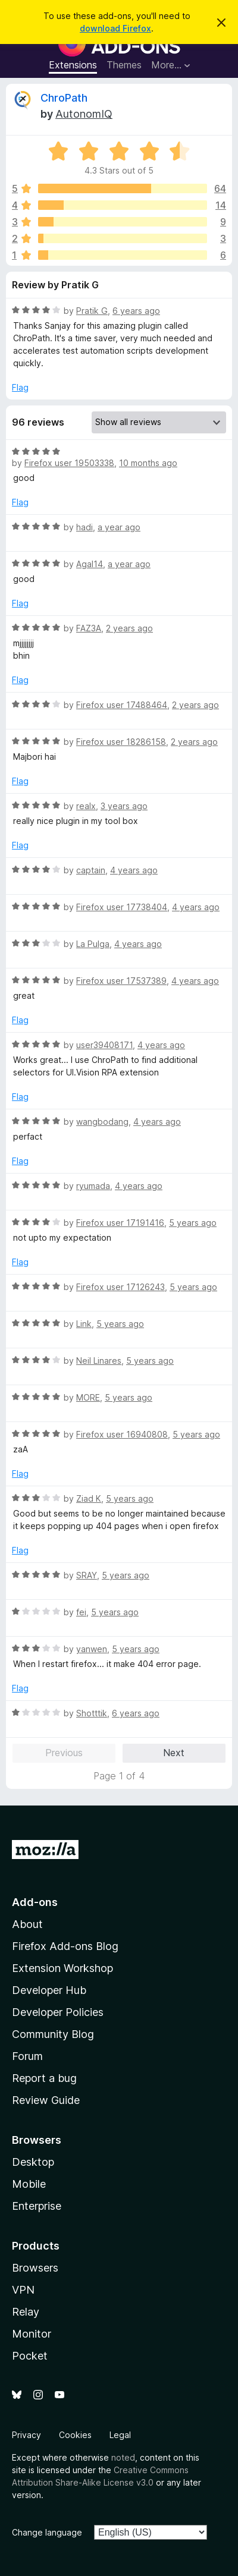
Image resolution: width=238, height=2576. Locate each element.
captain (90, 870)
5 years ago (193, 1223)
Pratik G (92, 311)
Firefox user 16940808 (122, 1434)
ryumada (93, 1186)
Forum (27, 2056)
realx (86, 806)
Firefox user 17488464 (121, 705)
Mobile (29, 2184)
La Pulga (92, 944)
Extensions (73, 65)
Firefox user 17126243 (120, 1287)
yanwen (91, 1649)
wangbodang (102, 1121)
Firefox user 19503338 (69, 463)
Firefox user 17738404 (121, 907)
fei (81, 1612)
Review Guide (46, 2100)
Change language (47, 2532)
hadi (84, 527)
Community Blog (53, 2034)
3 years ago (124, 806)
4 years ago (134, 870)
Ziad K (88, 1498)
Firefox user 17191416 (120, 1223)
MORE (88, 1397)
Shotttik (91, 1713)
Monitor (31, 2333)
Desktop (33, 2162)
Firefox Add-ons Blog (65, 1946)
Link (84, 1324)
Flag (20, 387)
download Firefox (115, 28)
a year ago (119, 527)
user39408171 (104, 1045)
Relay (25, 2311)
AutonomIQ (83, 114)
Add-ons (35, 1902)
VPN (23, 2290)
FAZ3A (88, 628)
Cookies (75, 2435)
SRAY (86, 1575)
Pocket (30, 2355)
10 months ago (148, 463)
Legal (120, 2435)
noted (123, 2457)
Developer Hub (49, 1990)
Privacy (26, 2435)
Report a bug (44, 2078)
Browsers (35, 2268)
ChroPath (63, 98)
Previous (64, 1753)
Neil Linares (98, 1360)
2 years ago (129, 628)
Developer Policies (58, 2012)
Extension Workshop (62, 1968)
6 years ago (136, 311)
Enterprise (36, 2206)
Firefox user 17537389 (121, 981)
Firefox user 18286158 (121, 742)
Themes (124, 65)
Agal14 (89, 564)
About (27, 1924)
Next (173, 1753)
